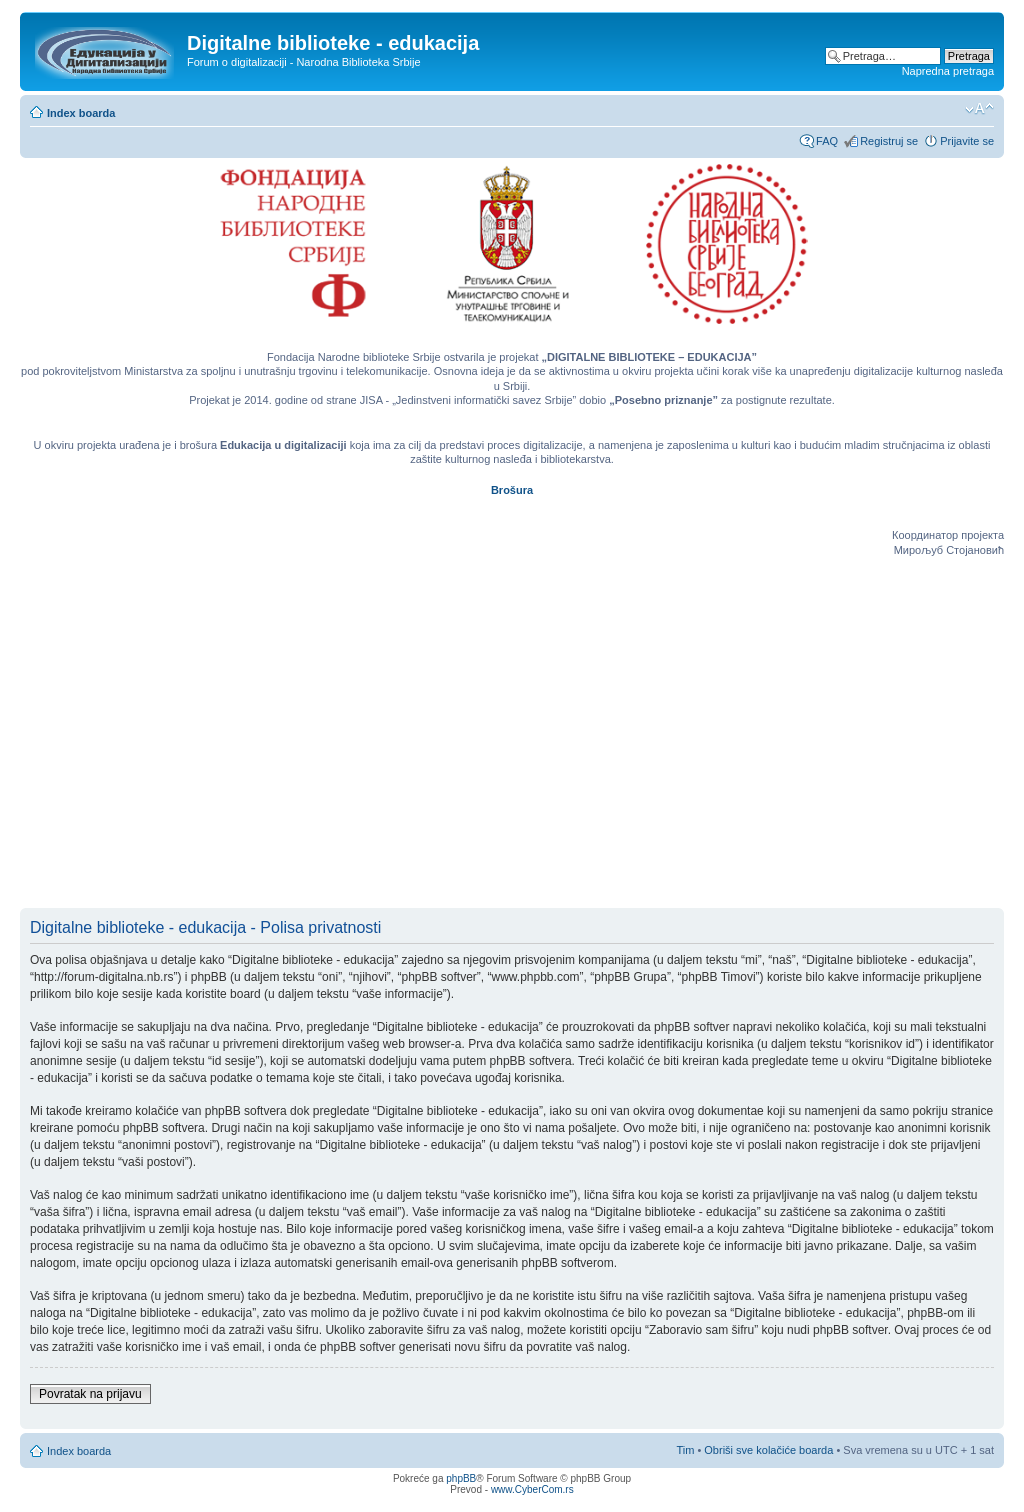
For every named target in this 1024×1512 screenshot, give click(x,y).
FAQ (827, 141)
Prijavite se (967, 141)
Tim (685, 1450)
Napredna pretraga (948, 71)
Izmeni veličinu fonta (979, 109)
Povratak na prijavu (90, 1394)
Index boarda (81, 113)
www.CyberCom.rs (532, 1489)
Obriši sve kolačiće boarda (768, 1450)
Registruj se (889, 141)
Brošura (512, 490)
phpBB (461, 1478)
